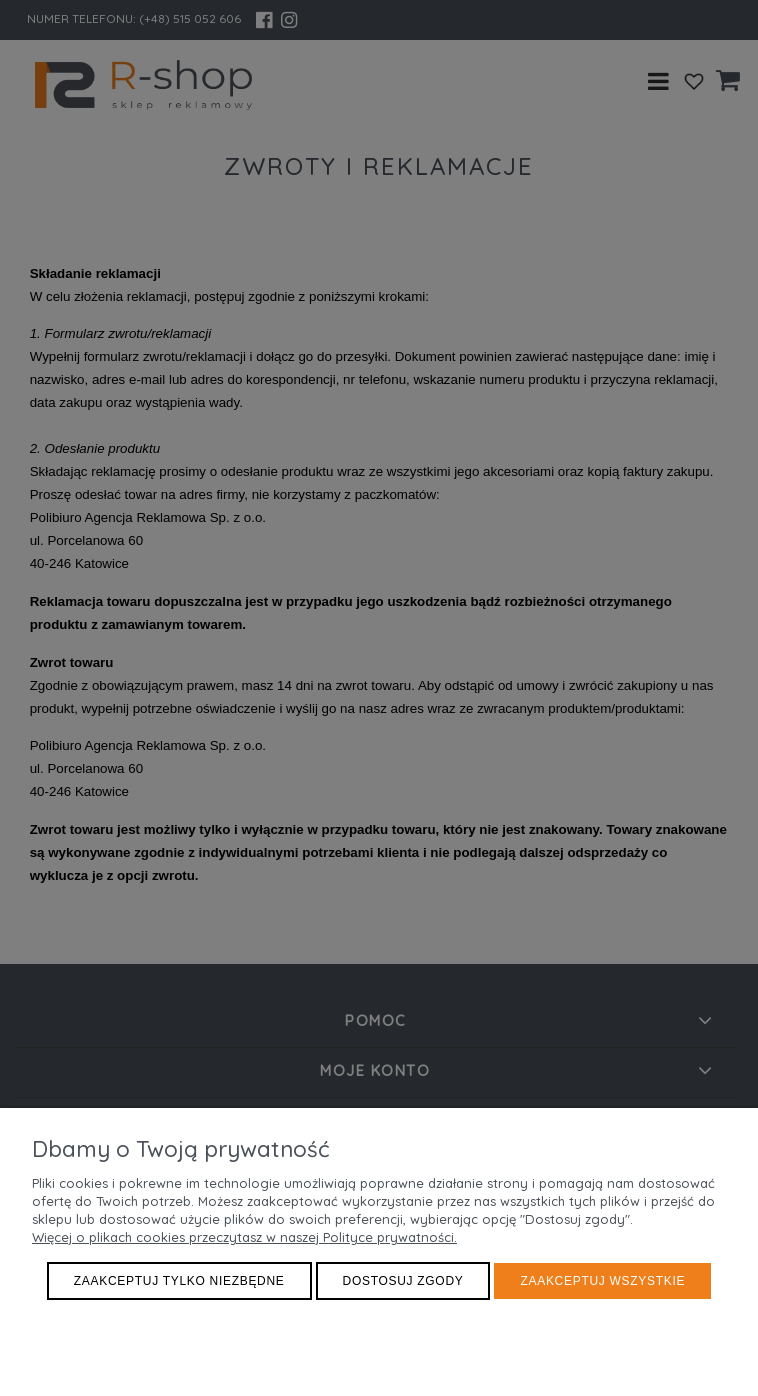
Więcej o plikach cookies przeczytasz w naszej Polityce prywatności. (244, 1237)
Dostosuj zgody (403, 1281)
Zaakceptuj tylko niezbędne (179, 1281)
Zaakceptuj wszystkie (602, 1281)
